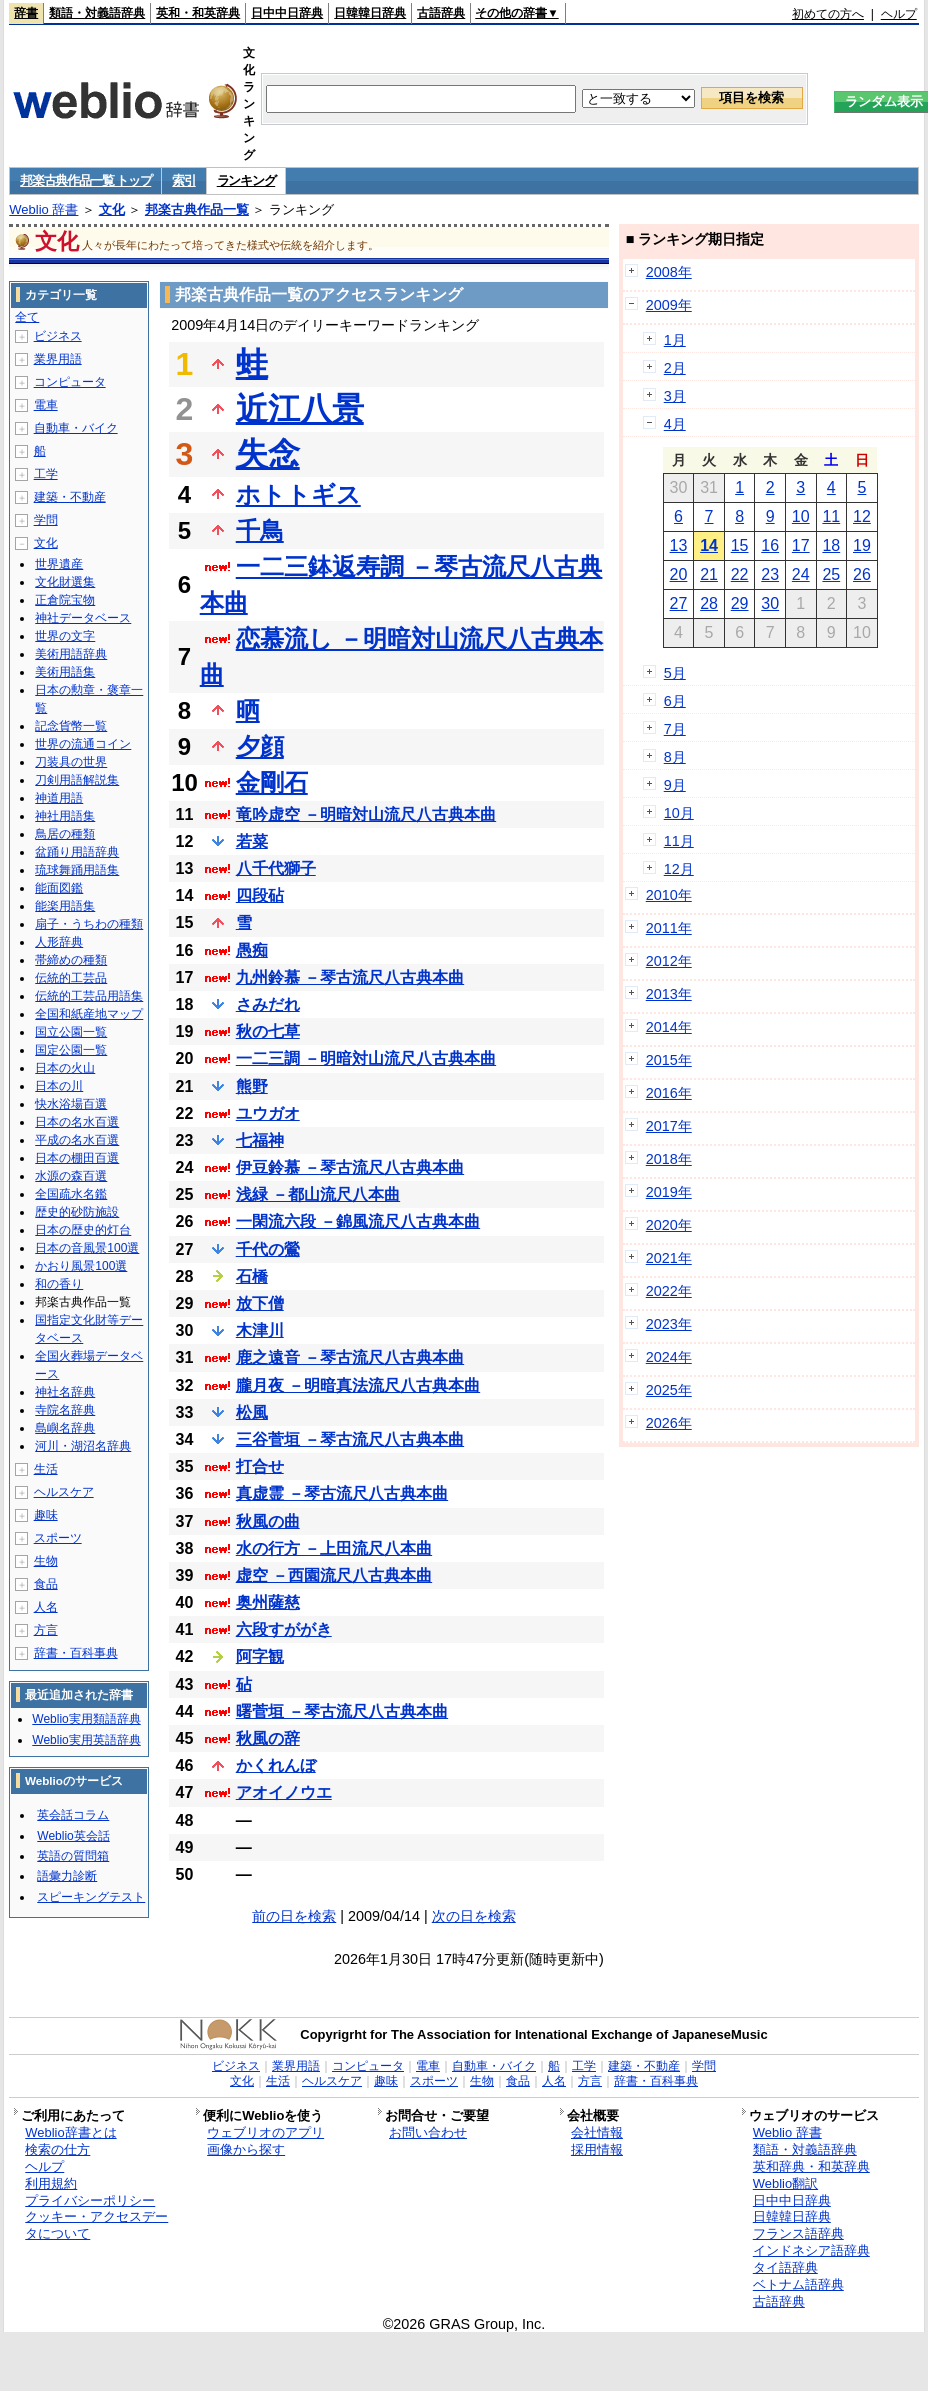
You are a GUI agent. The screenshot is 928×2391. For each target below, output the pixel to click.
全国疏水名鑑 (71, 1194)
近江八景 (300, 409)
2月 (675, 368)
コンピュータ (70, 382)
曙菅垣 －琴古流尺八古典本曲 (342, 1711)
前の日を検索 (294, 1916)
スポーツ (58, 1538)
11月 (679, 841)
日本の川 (59, 1086)
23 (770, 574)
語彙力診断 (67, 1876)
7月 (675, 729)
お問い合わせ (428, 2132)
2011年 (669, 928)
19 (862, 545)
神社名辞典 (65, 1392)
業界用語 (58, 359)
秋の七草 (268, 1031)
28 (709, 603)
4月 (675, 424)
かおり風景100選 (81, 1266)
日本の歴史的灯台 (83, 1230)
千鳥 (260, 530)
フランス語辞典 (798, 2233)
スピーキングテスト (91, 1897)
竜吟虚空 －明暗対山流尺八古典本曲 (366, 814)
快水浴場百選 (71, 1104)
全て (27, 317)
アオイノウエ (284, 1792)
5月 (675, 673)
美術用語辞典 (71, 654)
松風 (252, 1412)
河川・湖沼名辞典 (83, 1446)
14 (709, 545)
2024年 (669, 1357)
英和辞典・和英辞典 (811, 2166)
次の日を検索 (474, 1916)
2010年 (669, 895)
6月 (675, 701)
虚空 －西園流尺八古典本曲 (334, 1575)
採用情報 (597, 2149)
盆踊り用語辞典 (77, 852)
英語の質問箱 (73, 1856)
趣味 (46, 1515)
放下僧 (260, 1303)
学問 (46, 520)
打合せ (260, 1466)
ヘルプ (899, 14)
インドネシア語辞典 (811, 2250)
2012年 (669, 961)
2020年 (669, 1225)
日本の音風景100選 (87, 1248)
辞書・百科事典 (76, 1653)
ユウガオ (268, 1113)
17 (801, 545)
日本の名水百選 (77, 1122)
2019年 (669, 1192)
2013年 (669, 994)
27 (679, 603)
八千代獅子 (276, 868)
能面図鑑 (59, 888)
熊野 (252, 1086)
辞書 (26, 13)
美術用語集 (65, 672)
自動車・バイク (76, 428)
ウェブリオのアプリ (265, 2132)
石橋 (252, 1276)
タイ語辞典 (785, 2267)
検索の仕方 (57, 2149)
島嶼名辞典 (65, 1428)
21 (709, 574)
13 (679, 545)
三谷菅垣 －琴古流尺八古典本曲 (350, 1439)
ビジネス (58, 336)
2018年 (669, 1159)
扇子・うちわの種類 (89, 924)
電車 (46, 405)
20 (679, 574)
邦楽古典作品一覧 (197, 209)
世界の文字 (65, 636)
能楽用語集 (65, 906)
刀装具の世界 (71, 762)
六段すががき (284, 1629)
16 (770, 545)
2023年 (669, 1324)
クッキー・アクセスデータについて (96, 2225)
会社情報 (597, 2132)
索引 (183, 180)
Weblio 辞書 (43, 209)
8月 (675, 757)
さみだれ (268, 1004)
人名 (46, 1607)
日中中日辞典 (287, 13)
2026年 (669, 1423)
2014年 (669, 1027)
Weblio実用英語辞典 (86, 1740)
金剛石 (272, 782)
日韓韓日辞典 (370, 13)
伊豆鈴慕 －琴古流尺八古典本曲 (350, 1167)
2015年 (669, 1060)
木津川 (260, 1330)
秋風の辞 (268, 1738)
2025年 (669, 1390)
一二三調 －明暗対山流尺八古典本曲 (366, 1058)
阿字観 (260, 1656)
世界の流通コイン (83, 744)
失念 (268, 454)
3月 (675, 396)
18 (831, 545)
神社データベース (83, 618)
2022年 (669, 1291)
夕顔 (260, 746)
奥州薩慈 (268, 1602)
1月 (675, 340)
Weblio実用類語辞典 (86, 1719)
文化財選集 (65, 582)
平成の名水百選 (77, 1140)
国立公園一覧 (71, 1032)
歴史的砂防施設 (77, 1212)
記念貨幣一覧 (71, 726)
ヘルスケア (64, 1492)
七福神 (260, 1140)
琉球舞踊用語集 (77, 870)
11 (831, 516)
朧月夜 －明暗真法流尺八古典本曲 (358, 1385)
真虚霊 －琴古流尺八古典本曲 (342, 1493)
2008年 (669, 272)
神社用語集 (65, 816)
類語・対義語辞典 (97, 13)
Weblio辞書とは (70, 2132)
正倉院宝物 (65, 600)
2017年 (669, 1126)
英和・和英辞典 (198, 13)
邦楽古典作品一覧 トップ (85, 180)
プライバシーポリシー (90, 2200)
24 (801, 574)
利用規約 (51, 2183)
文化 (112, 209)
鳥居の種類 (65, 834)
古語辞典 (441, 13)
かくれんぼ (276, 1765)
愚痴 (252, 950)
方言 (46, 1630)
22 (740, 574)
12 (862, 516)
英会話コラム (73, 1815)
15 (740, 545)
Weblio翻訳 (785, 2183)
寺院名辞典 (65, 1410)
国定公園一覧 (71, 1050)
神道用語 (59, 798)
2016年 (669, 1093)
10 (801, 516)
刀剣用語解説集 (77, 780)
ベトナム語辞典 (798, 2284)
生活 (46, 1469)
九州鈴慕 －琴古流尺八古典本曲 (350, 977)
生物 (46, 1561)
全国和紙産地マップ (89, 1014)
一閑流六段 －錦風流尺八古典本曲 (358, 1221)
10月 (679, 813)
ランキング (246, 180)
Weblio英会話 (73, 1836)
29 (740, 603)
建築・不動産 (70, 497)
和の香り (59, 1284)
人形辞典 (59, 942)
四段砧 (260, 895)
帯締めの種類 (71, 960)
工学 (46, 474)
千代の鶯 (268, 1249)
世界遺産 (59, 564)
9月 (675, 785)
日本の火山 (65, 1068)
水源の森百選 (71, 1176)
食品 (46, 1584)
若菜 (252, 841)
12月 (679, 869)
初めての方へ (828, 14)
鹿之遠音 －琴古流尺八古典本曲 (350, 1357)
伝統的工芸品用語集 (89, 996)
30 (770, 603)
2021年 (669, 1258)
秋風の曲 (268, 1521)
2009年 (669, 305)
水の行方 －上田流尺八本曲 (334, 1548)
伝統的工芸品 (71, 978)
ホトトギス (298, 494)
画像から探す (246, 2149)
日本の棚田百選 (77, 1158)
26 (862, 574)
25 (831, 574)
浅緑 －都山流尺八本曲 (318, 1194)
